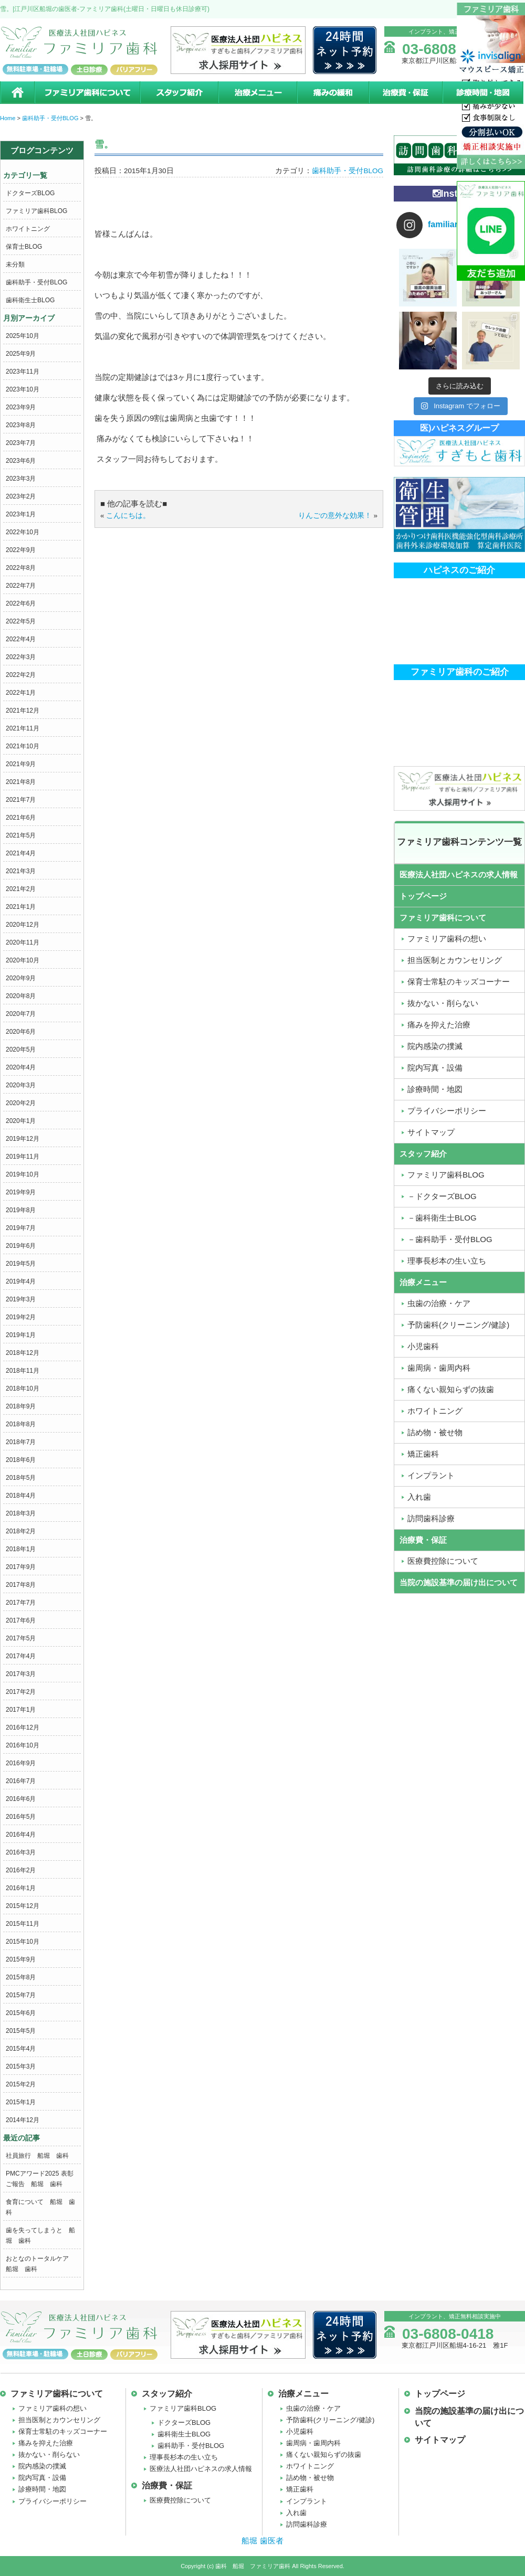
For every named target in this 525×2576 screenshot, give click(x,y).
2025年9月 (21, 353)
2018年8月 (21, 1424)
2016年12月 (22, 1727)
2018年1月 (21, 1549)
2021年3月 (21, 871)
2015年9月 (21, 1959)
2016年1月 (21, 1888)
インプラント (306, 2501)
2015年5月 (21, 2030)
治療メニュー (257, 92)
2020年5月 (21, 1049)
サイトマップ (440, 2439)
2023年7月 (21, 443)
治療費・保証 (405, 92)
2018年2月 (21, 1531)
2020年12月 (22, 924)
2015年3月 (21, 2066)
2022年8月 (21, 567)
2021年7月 (21, 799)
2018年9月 (21, 1406)
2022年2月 (21, 675)
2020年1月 (21, 1121)
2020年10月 (22, 960)
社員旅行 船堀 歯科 (37, 2155)
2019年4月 (21, 1281)
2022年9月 (21, 550)
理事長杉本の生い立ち (184, 2457)
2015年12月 (22, 1906)
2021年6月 (21, 817)
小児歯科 (299, 2431)
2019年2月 (21, 1317)
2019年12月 (22, 1138)
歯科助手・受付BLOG (36, 282)
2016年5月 (21, 1816)
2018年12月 (22, 1352)
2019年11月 (22, 1156)
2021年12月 (22, 710)
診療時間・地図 (483, 92)
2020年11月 (22, 942)
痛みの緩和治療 (333, 92)
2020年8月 (21, 996)
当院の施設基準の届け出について (459, 1582)
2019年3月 (21, 1299)
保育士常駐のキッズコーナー (62, 2431)
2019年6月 (21, 1245)
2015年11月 (22, 1923)
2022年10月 (22, 532)
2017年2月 (21, 1691)
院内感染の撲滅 (42, 2466)
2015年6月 (21, 2013)
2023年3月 (21, 478)
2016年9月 (21, 1763)
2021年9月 (21, 764)
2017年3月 (21, 1674)
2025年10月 (22, 336)
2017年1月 (21, 1709)
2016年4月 (21, 1834)
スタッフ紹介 (178, 92)
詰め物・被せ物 (310, 2478)
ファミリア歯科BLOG (36, 211)
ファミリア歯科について (86, 92)
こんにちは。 (128, 516)
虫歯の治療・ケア (313, 2408)
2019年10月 (22, 1174)
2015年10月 (22, 1941)
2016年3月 (21, 1852)
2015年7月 (21, 1995)
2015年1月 (21, 2102)
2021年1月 (21, 906)
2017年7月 (21, 1602)
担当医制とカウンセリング (59, 2420)
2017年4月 (21, 1656)
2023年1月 (21, 514)
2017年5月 (21, 1638)
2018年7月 (21, 1442)
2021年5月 (21, 835)
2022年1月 (21, 692)
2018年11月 (22, 1370)
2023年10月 (22, 389)
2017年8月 (21, 1584)
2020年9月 (21, 978)
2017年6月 (21, 1620)
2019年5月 (21, 1263)
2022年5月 (21, 621)
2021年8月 (21, 782)
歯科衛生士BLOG (30, 300)
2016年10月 (22, 1745)
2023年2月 (21, 496)
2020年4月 (21, 1067)
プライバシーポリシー (52, 2501)
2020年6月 (21, 1031)
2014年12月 (22, 2120)
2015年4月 (21, 2048)
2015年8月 (21, 1977)
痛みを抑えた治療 (45, 2443)
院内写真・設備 (42, 2478)
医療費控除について (180, 2500)
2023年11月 (22, 371)
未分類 (15, 264)
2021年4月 (21, 853)
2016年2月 (21, 1870)
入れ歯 (296, 2513)
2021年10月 (22, 746)
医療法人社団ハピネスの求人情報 (459, 874)
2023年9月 (21, 407)
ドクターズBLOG (30, 193)
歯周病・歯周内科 (313, 2443)
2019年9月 (21, 1192)
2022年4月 (21, 639)
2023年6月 (21, 460)
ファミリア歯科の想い (52, 2408)
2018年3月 (21, 1513)
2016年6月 (21, 1799)
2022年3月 (21, 657)
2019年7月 (21, 1228)
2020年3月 (21, 1085)
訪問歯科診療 (306, 2524)
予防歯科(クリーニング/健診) (330, 2420)
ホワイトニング (28, 228)
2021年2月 (21, 889)
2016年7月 (21, 1781)
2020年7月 (21, 1013)
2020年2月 (21, 1103)
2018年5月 (21, 1477)
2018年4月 (21, 1495)
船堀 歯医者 (262, 2540)
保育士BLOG (24, 246)
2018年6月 (21, 1460)
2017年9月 (21, 1567)
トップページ (423, 896)
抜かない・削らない (49, 2454)
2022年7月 (21, 585)
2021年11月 (22, 728)
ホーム (17, 92)
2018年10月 (22, 1388)
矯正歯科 (299, 2489)
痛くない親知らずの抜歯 (323, 2454)
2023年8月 (21, 425)
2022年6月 (21, 603)
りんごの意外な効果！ (335, 516)
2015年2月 (21, 2084)
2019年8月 (21, 1210)
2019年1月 (21, 1335)
